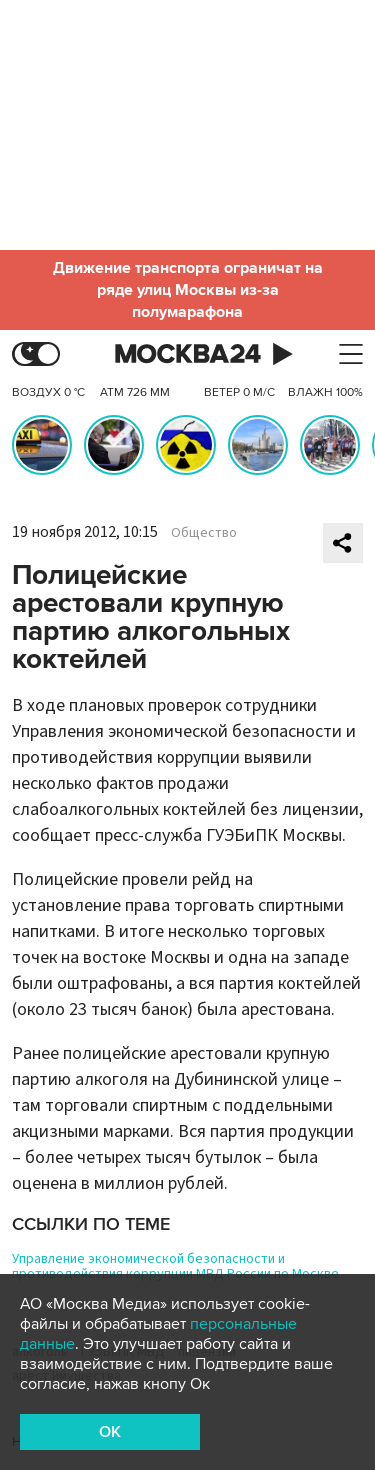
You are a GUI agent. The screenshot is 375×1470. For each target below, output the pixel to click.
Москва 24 (188, 354)
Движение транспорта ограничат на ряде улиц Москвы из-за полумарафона (188, 290)
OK (110, 1432)
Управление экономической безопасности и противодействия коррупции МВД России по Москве (175, 1266)
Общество (204, 533)
